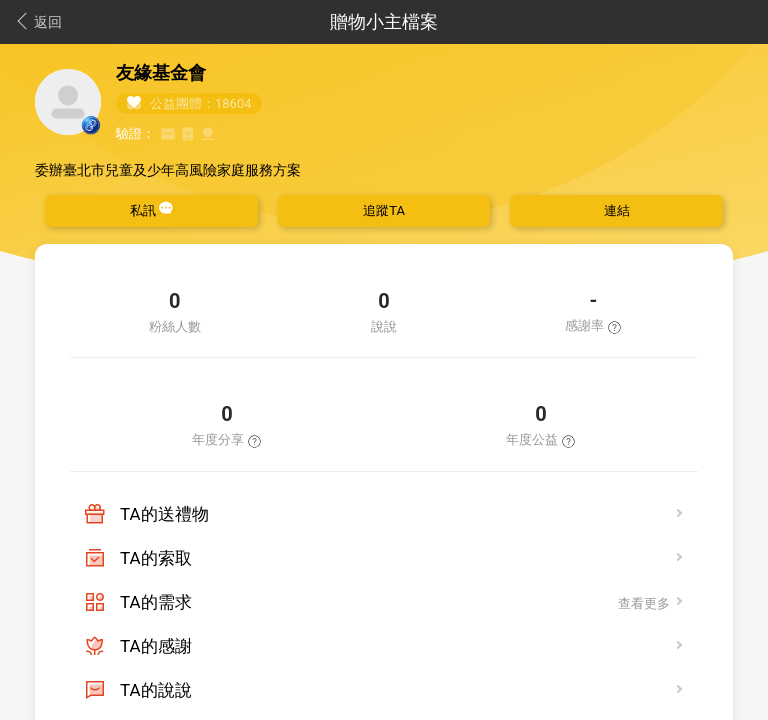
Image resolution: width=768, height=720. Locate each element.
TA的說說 (156, 690)
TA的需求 (156, 602)
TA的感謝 (156, 646)
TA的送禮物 (164, 514)
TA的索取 (156, 558)
